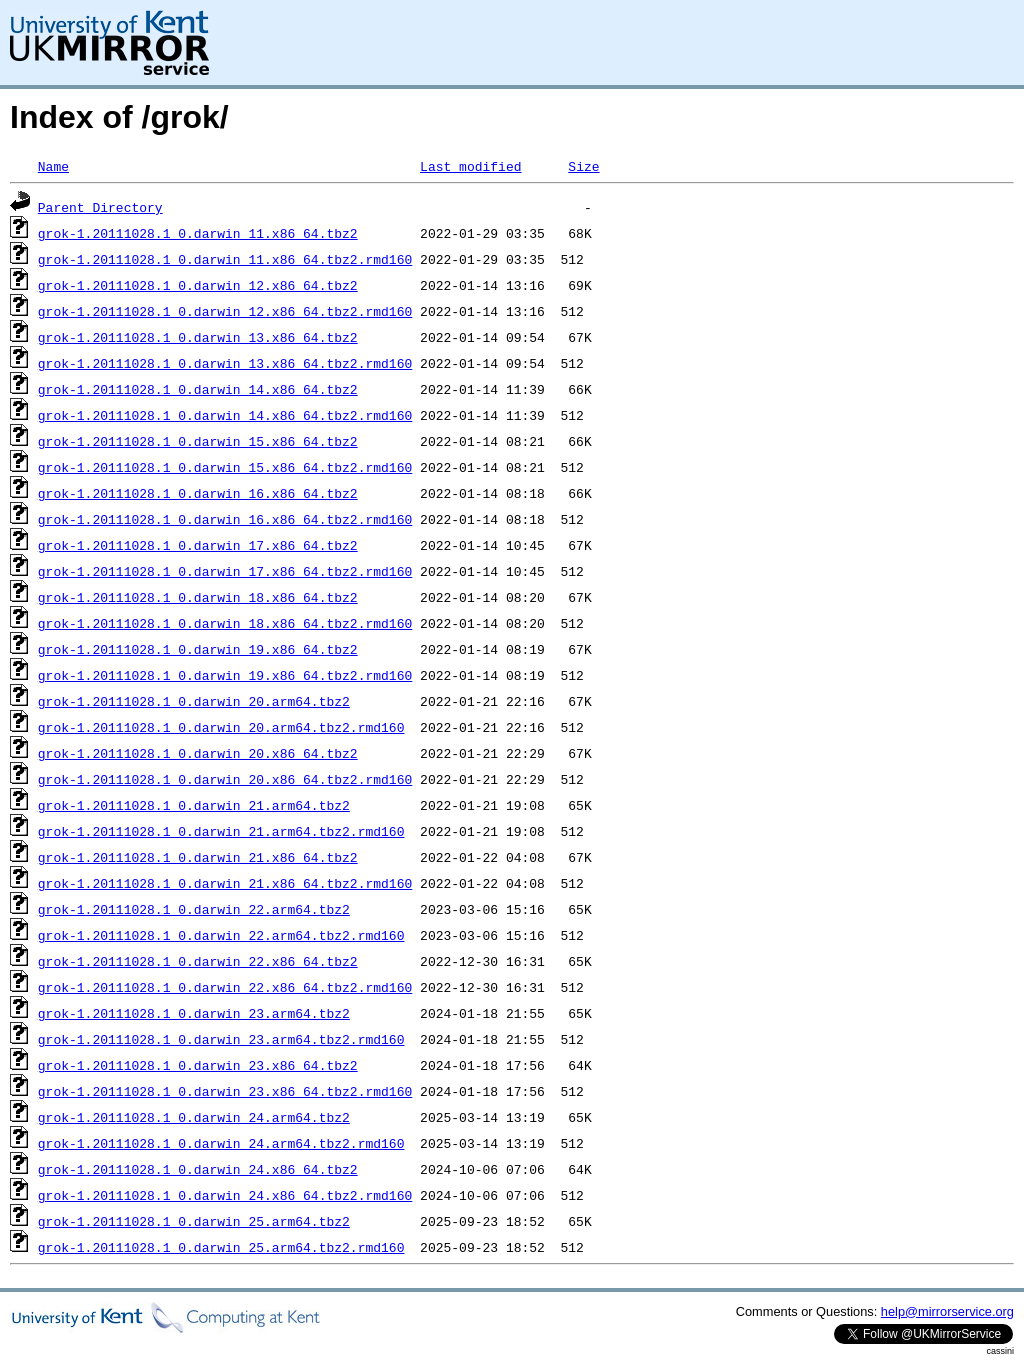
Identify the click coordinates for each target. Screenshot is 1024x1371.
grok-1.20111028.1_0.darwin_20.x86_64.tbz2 (198, 753)
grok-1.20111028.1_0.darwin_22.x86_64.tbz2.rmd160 (225, 987)
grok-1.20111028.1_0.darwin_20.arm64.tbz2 (194, 701)
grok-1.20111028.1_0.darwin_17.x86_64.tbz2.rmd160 (225, 571)
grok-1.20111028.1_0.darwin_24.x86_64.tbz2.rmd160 (225, 1195)
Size (583, 166)
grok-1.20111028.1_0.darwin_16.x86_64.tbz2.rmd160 (225, 519)
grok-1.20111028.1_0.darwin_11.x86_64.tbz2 (198, 233)
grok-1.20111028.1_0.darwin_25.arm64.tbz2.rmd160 (221, 1247)
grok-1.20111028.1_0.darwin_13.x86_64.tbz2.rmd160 (225, 363)
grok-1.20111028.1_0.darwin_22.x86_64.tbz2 (198, 961)
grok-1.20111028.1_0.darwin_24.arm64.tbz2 (194, 1117)
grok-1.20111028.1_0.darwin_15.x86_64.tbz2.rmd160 (225, 467)
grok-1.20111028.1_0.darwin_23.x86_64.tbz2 (198, 1065)
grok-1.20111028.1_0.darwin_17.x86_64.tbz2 (198, 545)
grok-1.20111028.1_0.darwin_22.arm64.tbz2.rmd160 (221, 935)
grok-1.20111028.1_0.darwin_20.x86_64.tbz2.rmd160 (225, 779)
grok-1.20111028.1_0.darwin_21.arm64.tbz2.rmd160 (221, 831)
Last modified (470, 166)
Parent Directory (100, 207)
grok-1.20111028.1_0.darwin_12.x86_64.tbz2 (198, 285)
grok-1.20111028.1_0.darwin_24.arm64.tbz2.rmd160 (221, 1143)
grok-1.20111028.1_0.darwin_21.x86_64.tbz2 (198, 857)
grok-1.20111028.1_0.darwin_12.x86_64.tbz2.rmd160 (225, 311)
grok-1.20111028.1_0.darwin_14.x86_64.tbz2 (198, 389)
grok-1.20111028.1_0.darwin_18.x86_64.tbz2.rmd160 (225, 623)
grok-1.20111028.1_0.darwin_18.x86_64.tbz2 (198, 597)
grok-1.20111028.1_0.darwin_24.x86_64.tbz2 (198, 1169)
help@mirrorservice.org (947, 1311)
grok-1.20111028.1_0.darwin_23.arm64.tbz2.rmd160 (221, 1039)
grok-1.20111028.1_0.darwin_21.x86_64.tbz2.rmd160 (225, 883)
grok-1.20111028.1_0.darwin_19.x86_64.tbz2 (198, 649)
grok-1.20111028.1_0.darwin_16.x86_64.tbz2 (198, 493)
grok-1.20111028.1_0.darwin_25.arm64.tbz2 (194, 1221)
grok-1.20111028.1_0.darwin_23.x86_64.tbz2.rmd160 (225, 1091)
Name (53, 166)
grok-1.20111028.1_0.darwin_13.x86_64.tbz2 (198, 337)
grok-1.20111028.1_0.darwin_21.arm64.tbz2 (194, 805)
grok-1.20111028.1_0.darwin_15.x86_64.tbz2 (198, 441)
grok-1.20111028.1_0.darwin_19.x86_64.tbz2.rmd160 (225, 675)
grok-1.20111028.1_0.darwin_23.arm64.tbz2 (194, 1013)
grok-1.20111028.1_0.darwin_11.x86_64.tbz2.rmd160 (225, 259)
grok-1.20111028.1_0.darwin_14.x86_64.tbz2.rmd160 (225, 415)
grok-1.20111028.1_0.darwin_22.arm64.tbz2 (194, 909)
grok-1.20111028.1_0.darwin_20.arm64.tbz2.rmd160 (221, 727)
